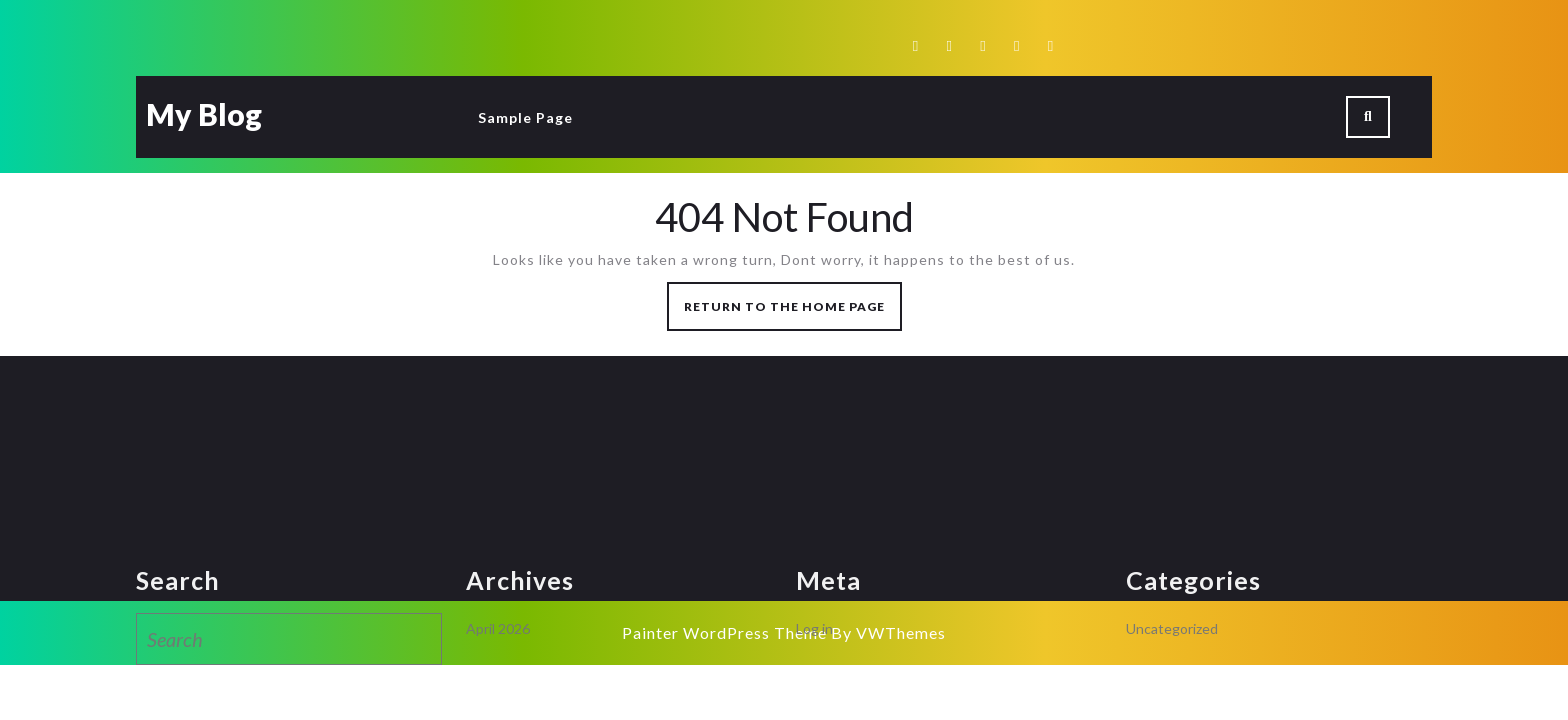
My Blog (204, 114)
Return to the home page (793, 312)
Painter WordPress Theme (724, 632)
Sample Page (525, 117)
